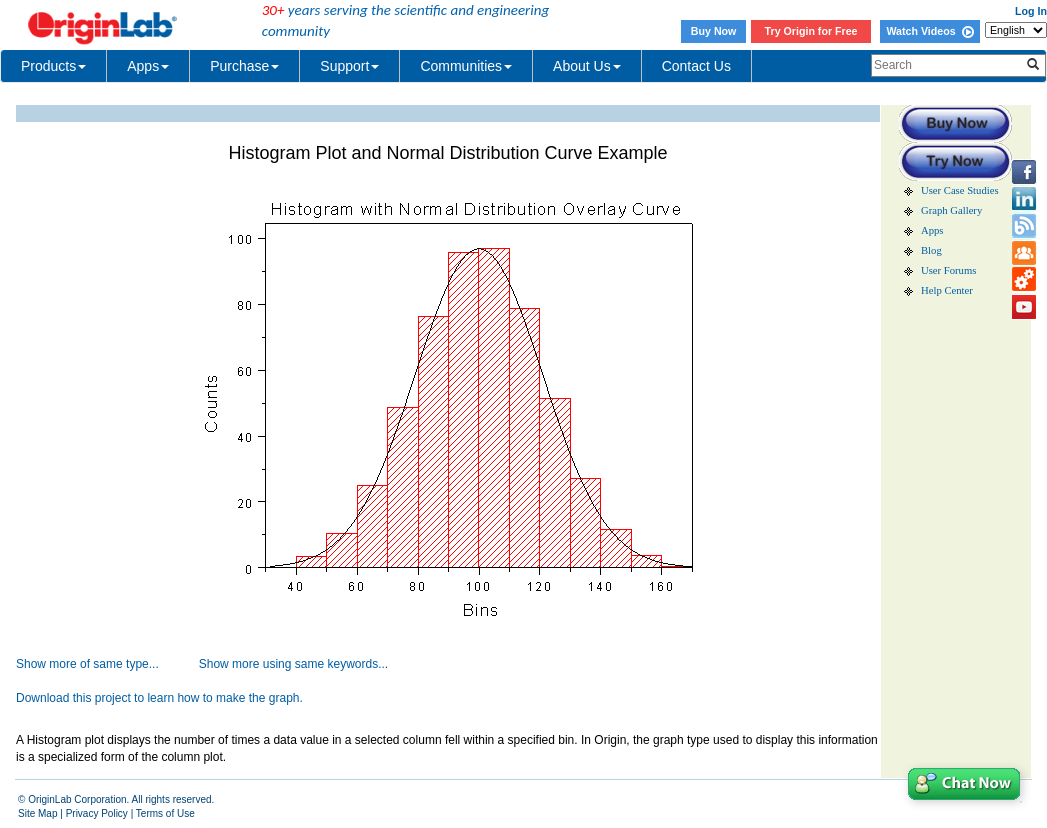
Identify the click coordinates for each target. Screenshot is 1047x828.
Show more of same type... (87, 664)
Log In (1031, 11)
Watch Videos (929, 31)
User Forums (948, 270)
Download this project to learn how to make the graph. (159, 698)
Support (349, 66)
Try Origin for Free (811, 31)
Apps (148, 66)
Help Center (947, 290)
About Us (587, 66)
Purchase (244, 66)
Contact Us (696, 66)
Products (53, 66)
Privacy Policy (97, 813)
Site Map (37, 813)
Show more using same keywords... (293, 664)
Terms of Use (165, 813)
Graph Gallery (951, 210)
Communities (466, 66)
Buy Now (714, 31)
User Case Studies (960, 190)
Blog (931, 250)
